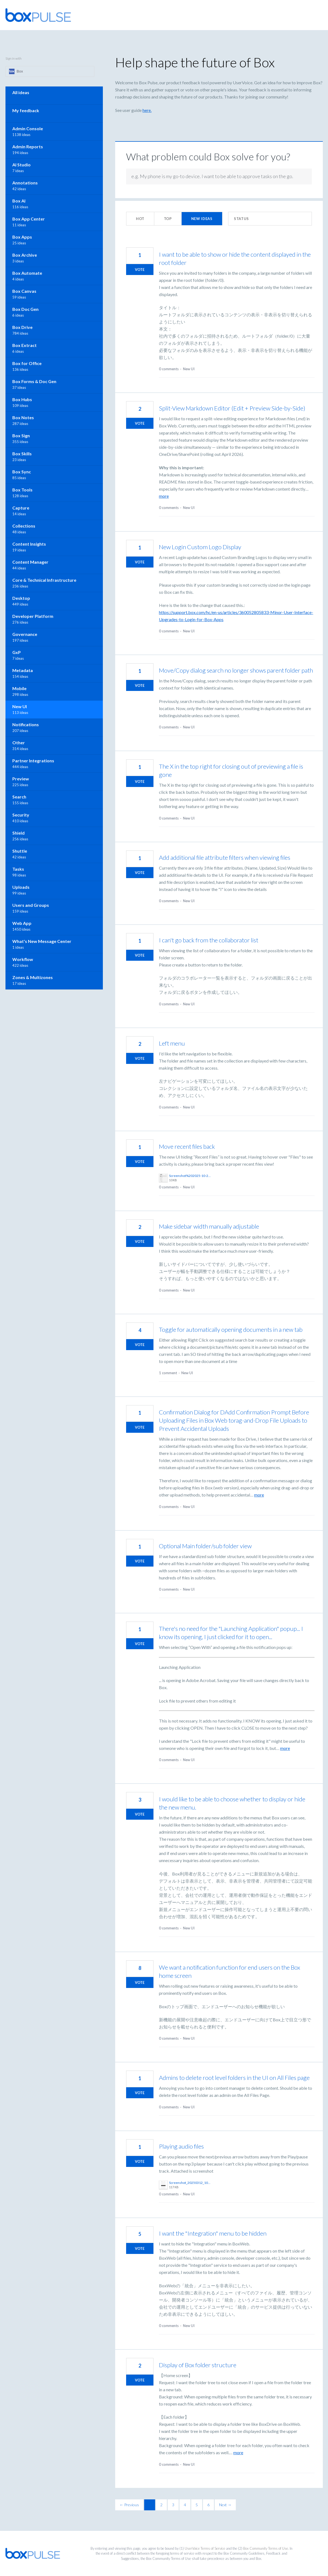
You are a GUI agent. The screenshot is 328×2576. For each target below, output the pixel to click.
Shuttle (19, 850)
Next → (225, 2504)
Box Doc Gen (25, 309)
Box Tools (22, 489)
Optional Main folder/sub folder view (205, 1546)
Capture (20, 507)
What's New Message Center (41, 941)
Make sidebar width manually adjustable (209, 1226)
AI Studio (21, 164)
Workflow (22, 959)
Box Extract (24, 345)
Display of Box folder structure (197, 2365)
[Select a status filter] (270, 218)
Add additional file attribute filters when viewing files (224, 857)
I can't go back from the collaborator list (208, 940)
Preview (20, 778)
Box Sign (21, 435)
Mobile (19, 688)
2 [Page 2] (161, 2504)
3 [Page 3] (173, 2504)
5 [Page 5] (197, 2504)
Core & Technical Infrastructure (44, 580)
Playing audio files (181, 2146)
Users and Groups (30, 905)
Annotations (25, 182)
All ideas (20, 92)
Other (18, 742)
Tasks (18, 869)
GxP (16, 652)
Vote (139, 269)
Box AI (18, 200)
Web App (21, 923)
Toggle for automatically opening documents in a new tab (231, 1329)
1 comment (168, 1373)
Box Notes (23, 417)
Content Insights (29, 543)
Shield (18, 832)
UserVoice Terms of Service (205, 2548)
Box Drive (22, 327)
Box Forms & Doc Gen (34, 381)
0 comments (169, 369)
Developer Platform (32, 616)
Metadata (22, 670)
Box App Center (28, 218)
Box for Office (27, 363)
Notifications (25, 724)
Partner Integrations (33, 760)
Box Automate (27, 273)
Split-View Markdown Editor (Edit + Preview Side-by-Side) (232, 408)
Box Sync (21, 471)
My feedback (25, 110)
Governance (24, 634)
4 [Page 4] (185, 2504)
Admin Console (27, 128)
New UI (189, 369)
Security (20, 814)
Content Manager (30, 562)
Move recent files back (187, 1146)
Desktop (21, 598)
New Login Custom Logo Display (200, 547)
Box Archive (24, 254)
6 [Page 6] (208, 2504)
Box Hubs (22, 399)
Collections (23, 525)
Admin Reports (27, 146)
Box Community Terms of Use (265, 2548)
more (164, 496)
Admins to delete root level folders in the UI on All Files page (234, 2077)
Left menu (172, 1043)
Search (19, 796)
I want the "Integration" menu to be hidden (212, 2233)
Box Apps (22, 236)
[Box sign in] (49, 71)
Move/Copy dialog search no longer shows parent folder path (236, 670)
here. (147, 110)
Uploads (21, 887)
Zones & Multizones (32, 977)
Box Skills (22, 453)
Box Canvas (24, 291)
